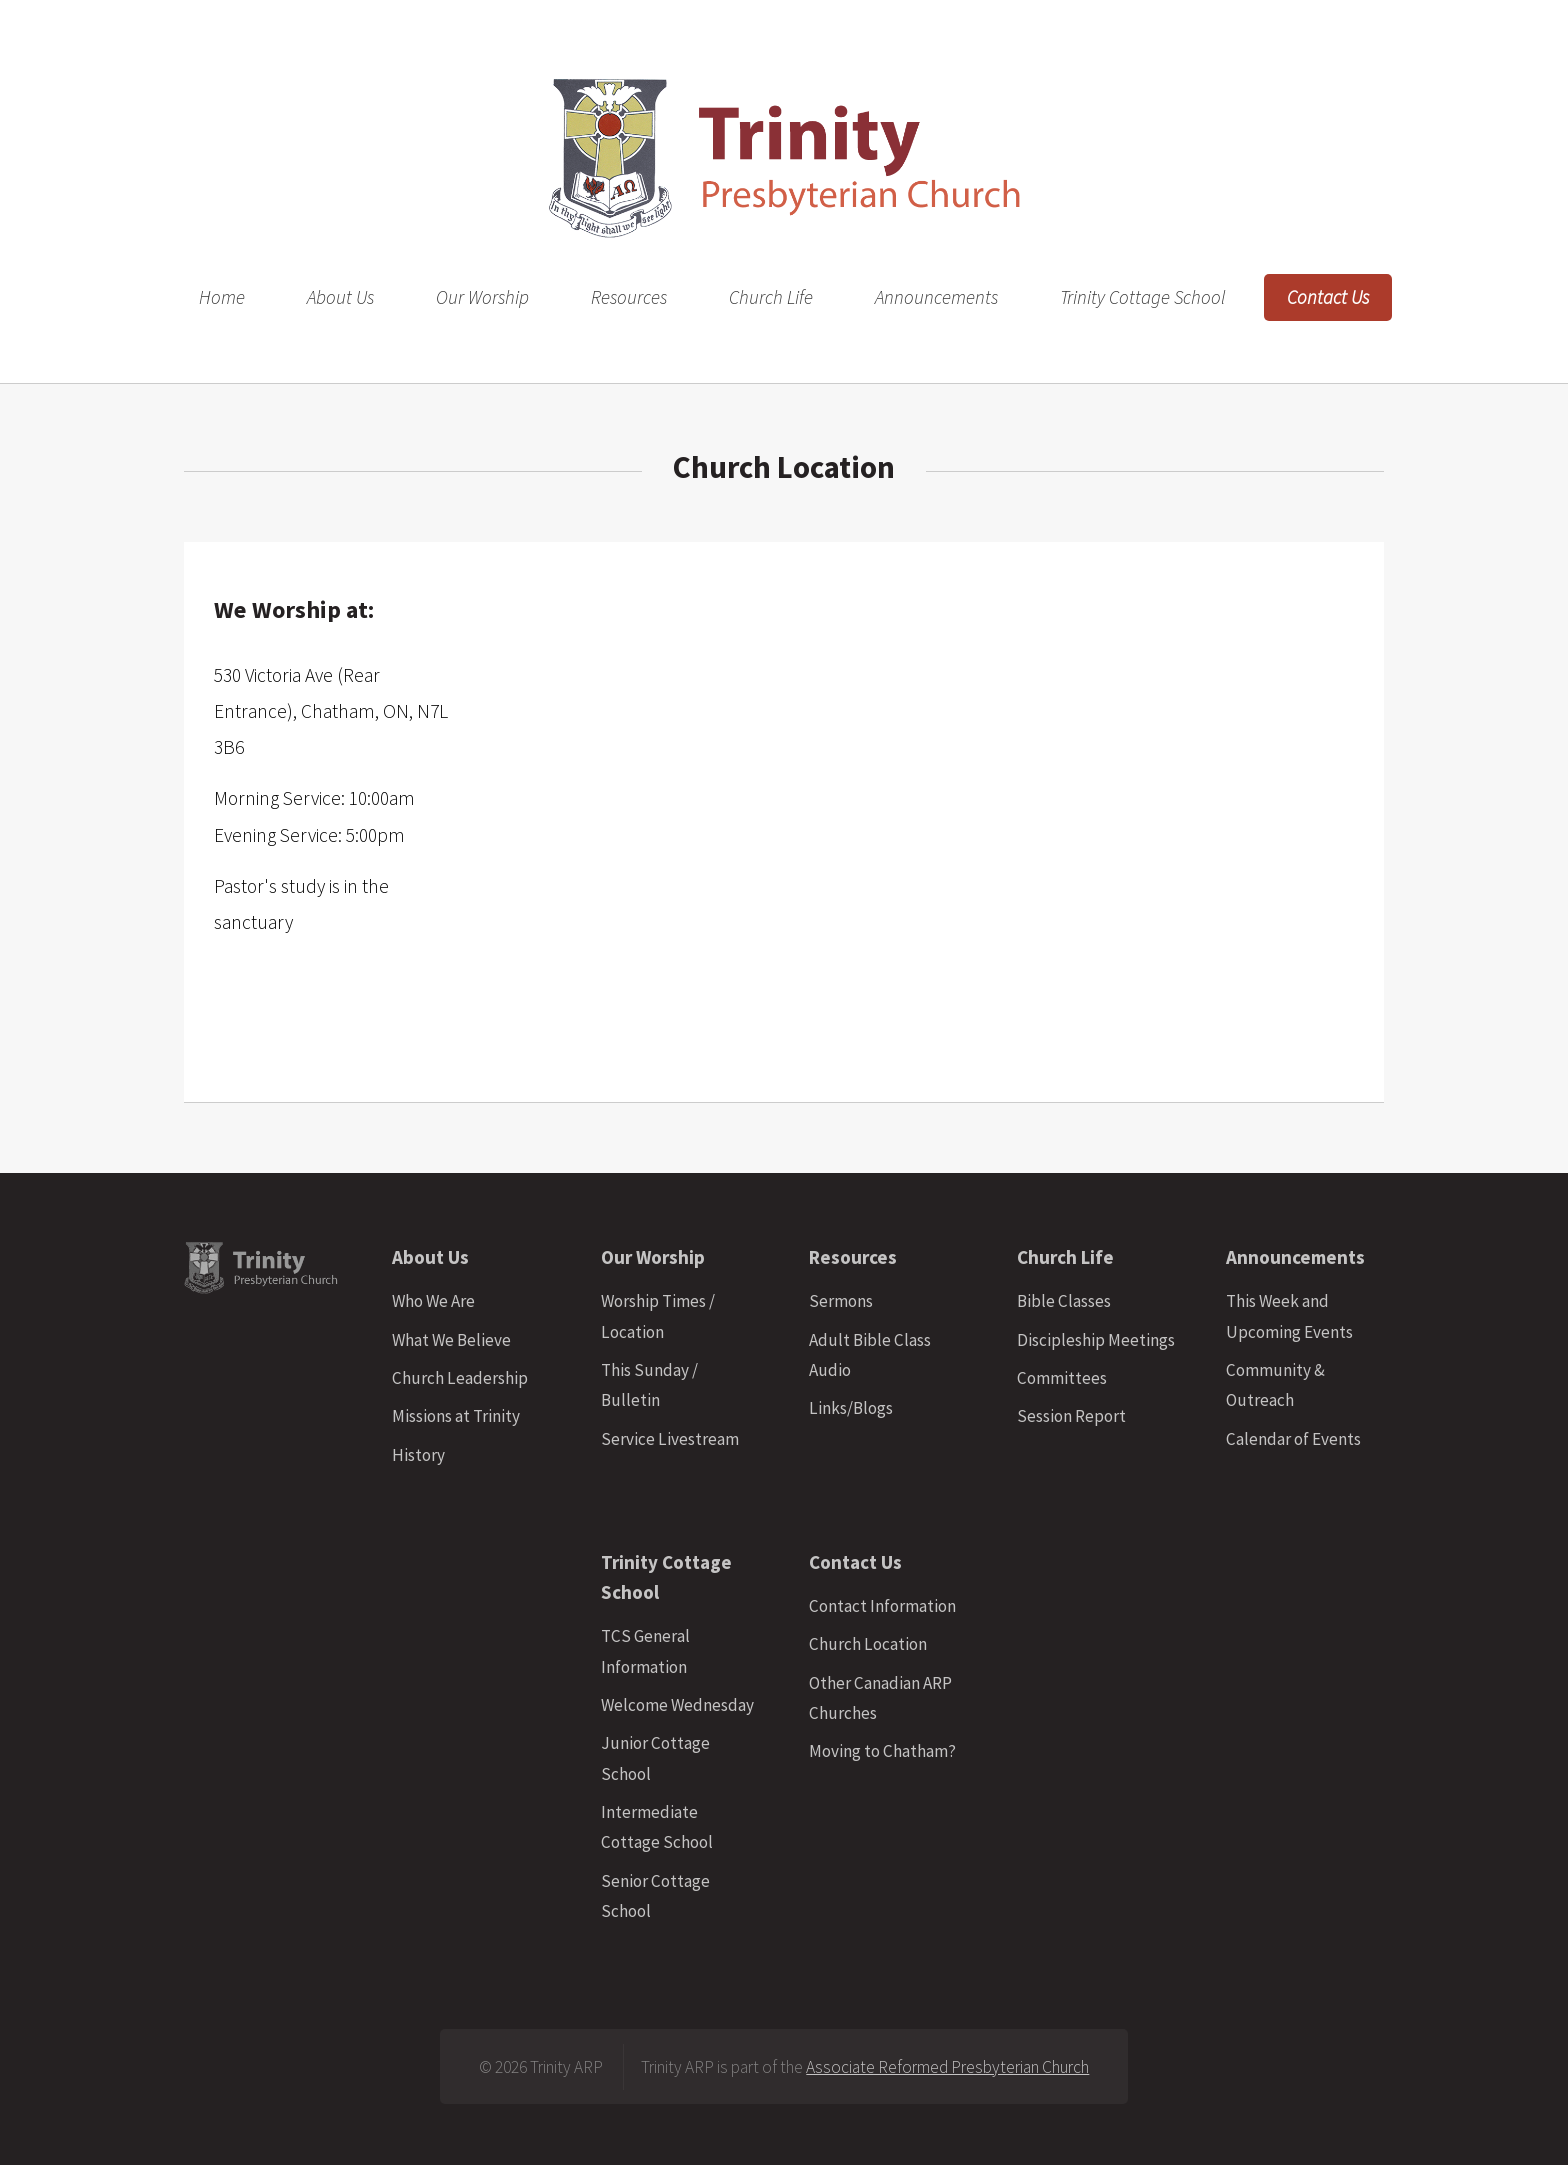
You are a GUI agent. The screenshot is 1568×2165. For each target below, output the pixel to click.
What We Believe (451, 1340)
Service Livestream (670, 1439)
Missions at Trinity (456, 1416)
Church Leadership (460, 1378)
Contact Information (882, 1606)
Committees (1062, 1378)
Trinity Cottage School (1142, 298)
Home (222, 298)
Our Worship (482, 298)
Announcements (936, 298)
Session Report (1071, 1416)
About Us (340, 298)
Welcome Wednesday (677, 1705)
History (418, 1455)
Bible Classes (1064, 1301)
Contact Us (1328, 298)
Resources (629, 298)
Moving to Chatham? (882, 1751)
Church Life (771, 298)
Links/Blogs (851, 1408)
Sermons (841, 1301)
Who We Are (433, 1301)
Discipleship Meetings (1096, 1340)
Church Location (868, 1644)
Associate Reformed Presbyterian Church (947, 2067)
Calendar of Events (1293, 1439)
